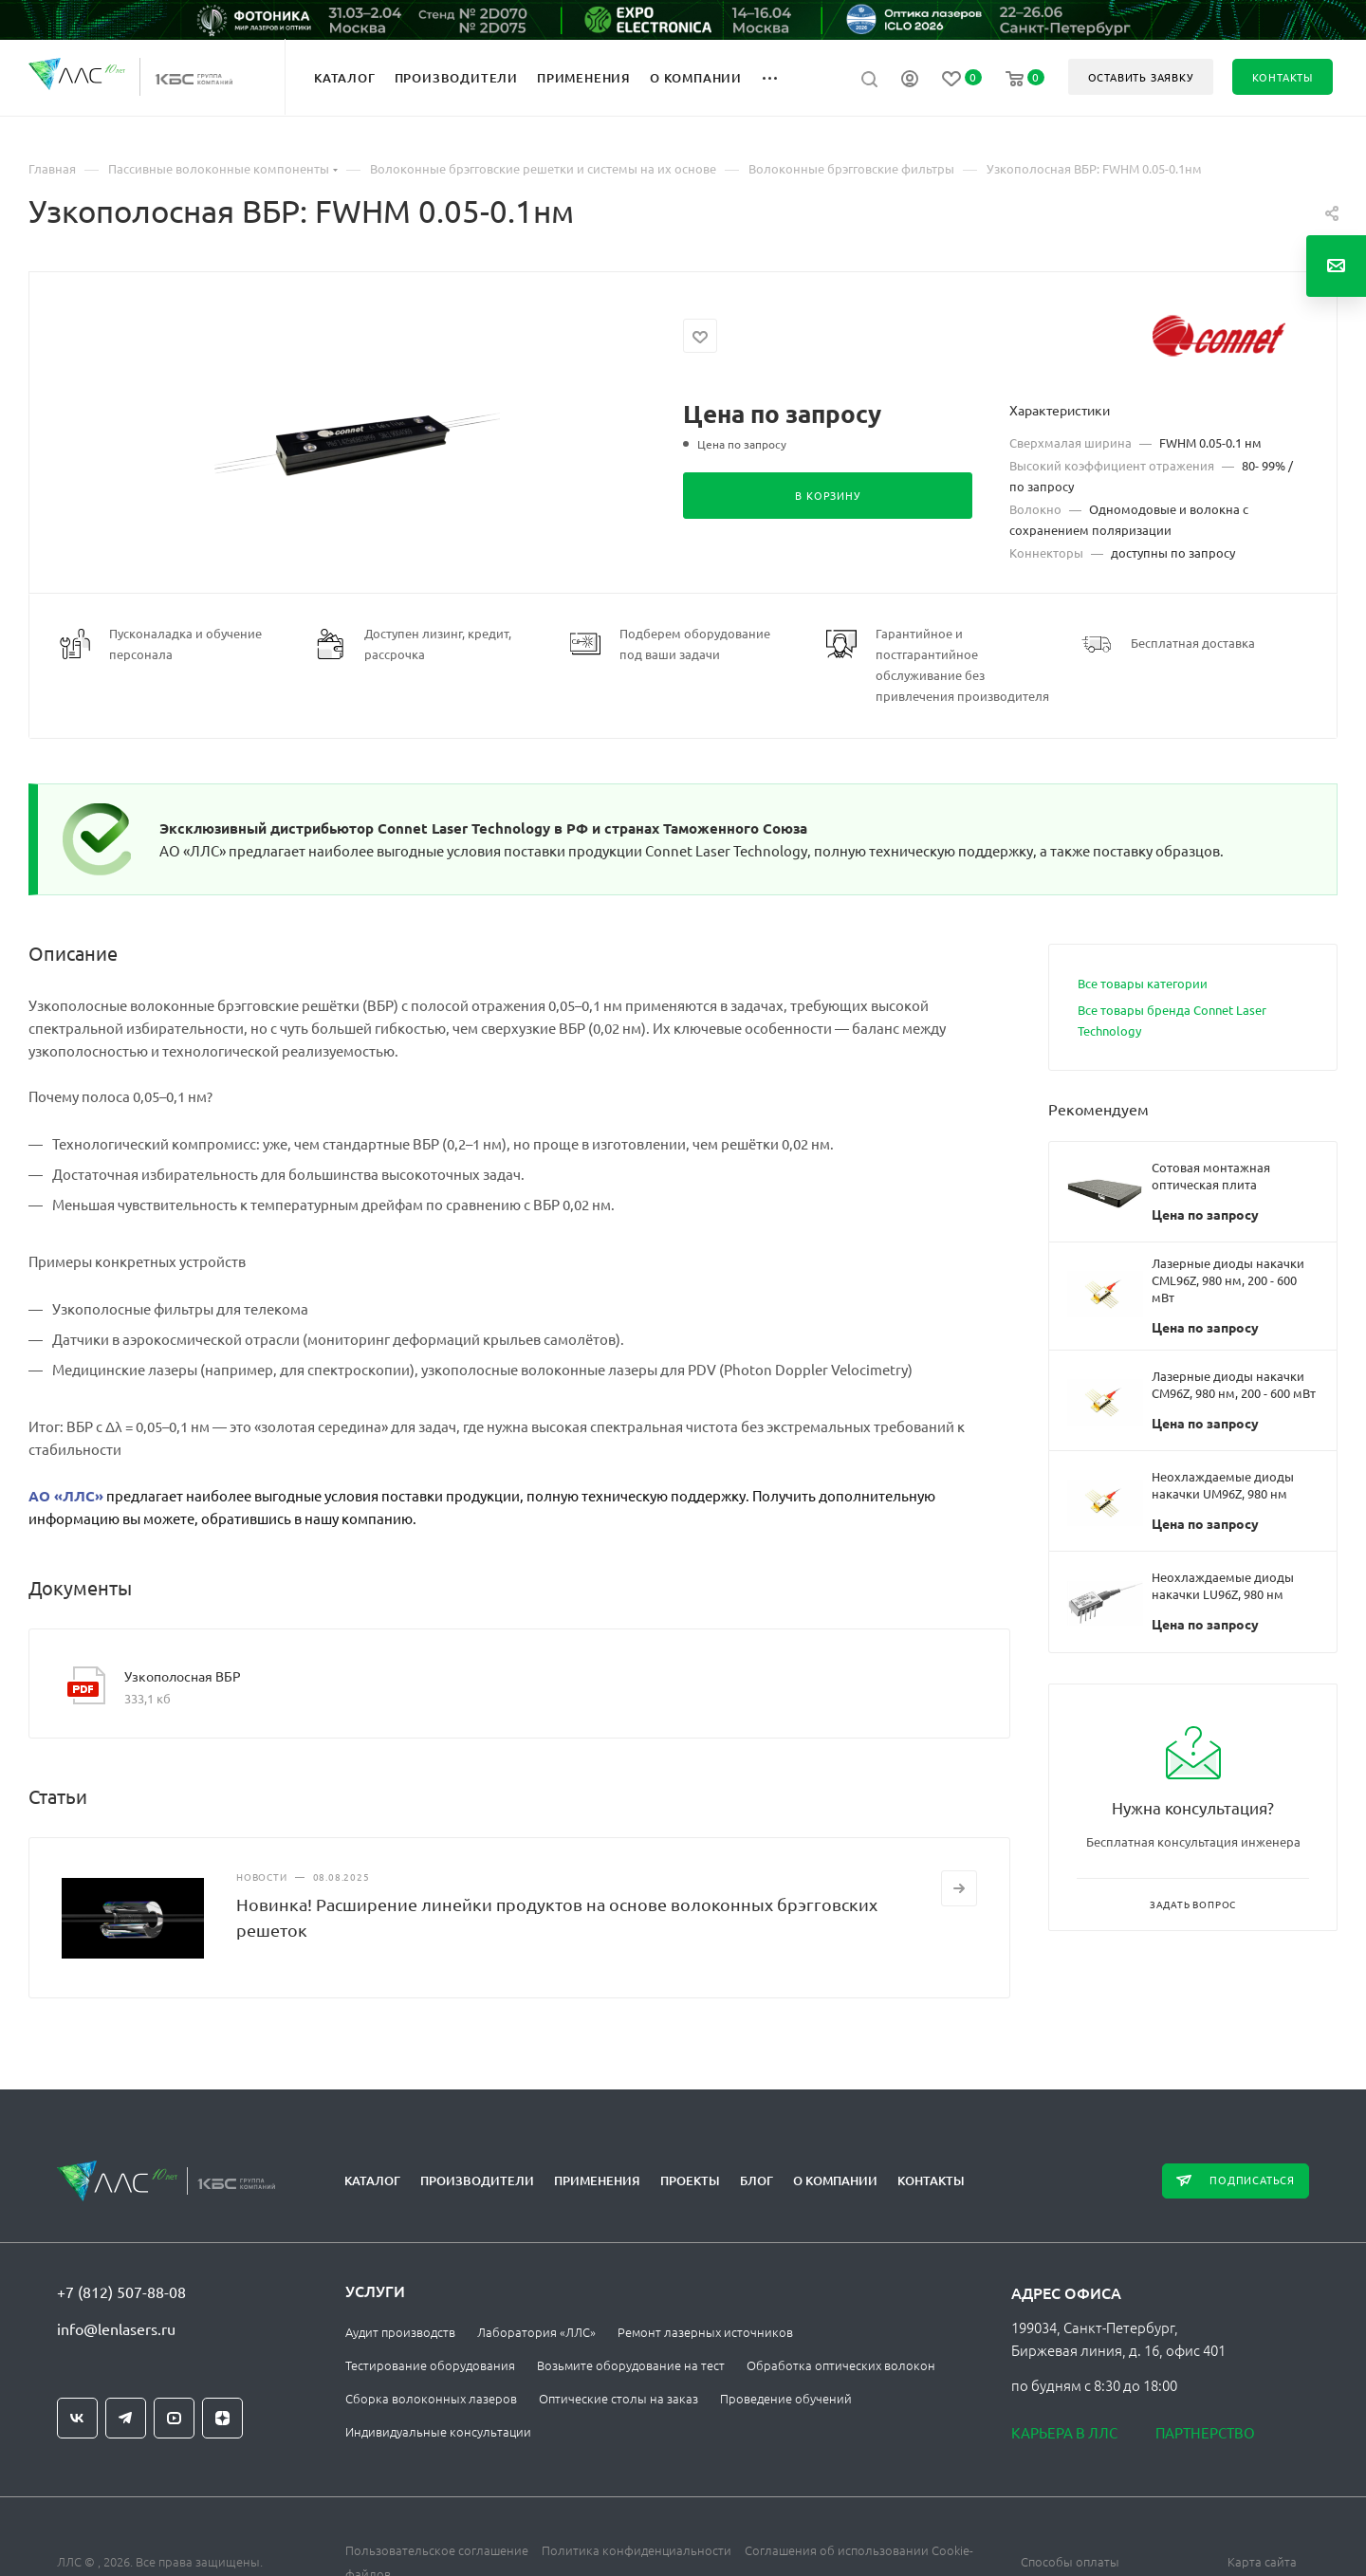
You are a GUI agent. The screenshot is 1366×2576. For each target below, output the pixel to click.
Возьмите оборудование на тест (631, 2365)
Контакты (931, 2180)
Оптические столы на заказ (618, 2398)
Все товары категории (1143, 983)
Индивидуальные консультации (438, 2431)
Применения (597, 2180)
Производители (477, 2180)
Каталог (372, 2180)
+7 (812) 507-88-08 (121, 2291)
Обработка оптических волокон (841, 2365)
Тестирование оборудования (430, 2365)
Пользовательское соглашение (436, 2550)
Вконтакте (77, 2418)
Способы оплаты (1070, 2561)
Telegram (125, 2418)
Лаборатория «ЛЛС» (536, 2332)
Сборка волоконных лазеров (431, 2398)
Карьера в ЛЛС (1064, 2432)
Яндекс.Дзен (222, 2418)
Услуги (375, 2290)
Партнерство (1205, 2432)
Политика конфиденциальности (636, 2550)
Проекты (690, 2180)
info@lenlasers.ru (116, 2328)
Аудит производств (400, 2332)
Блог (756, 2180)
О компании (835, 2180)
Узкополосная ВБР (182, 1675)
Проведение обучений (786, 2398)
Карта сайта (1262, 2561)
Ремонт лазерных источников (705, 2332)
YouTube (174, 2418)
